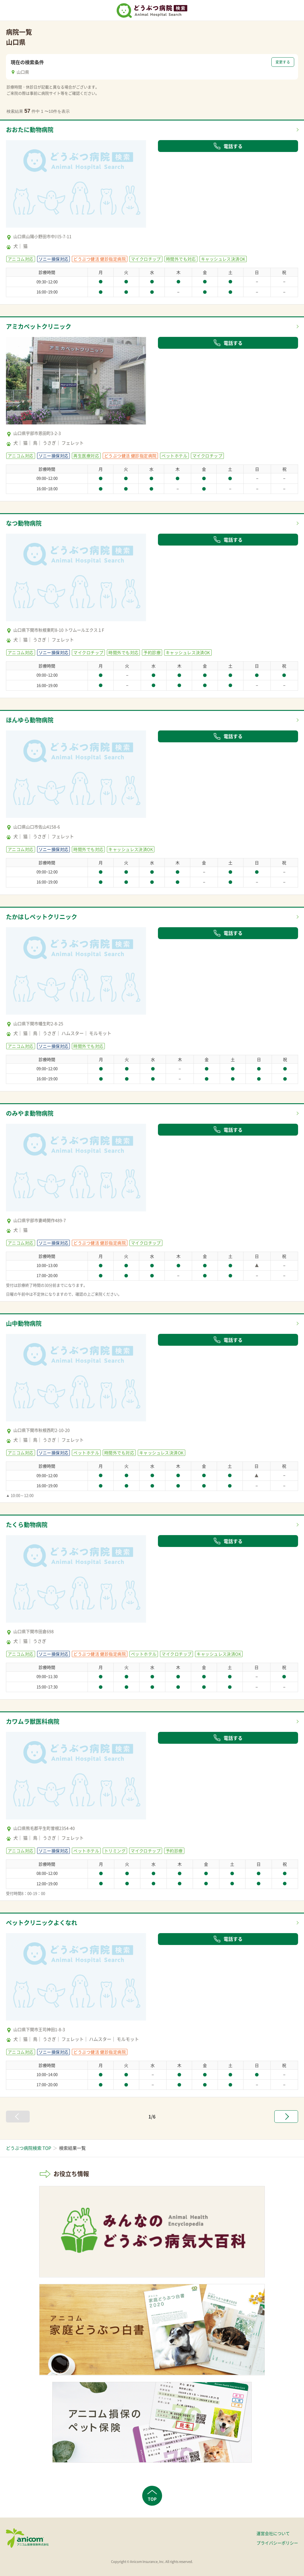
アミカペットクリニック (38, 326)
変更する (283, 62)
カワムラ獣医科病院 (32, 1721)
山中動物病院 (24, 1323)
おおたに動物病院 (29, 129)
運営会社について (273, 2533)
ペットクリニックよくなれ (41, 1922)
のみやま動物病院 (29, 1113)
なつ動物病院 (24, 523)
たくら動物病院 (27, 1524)
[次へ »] (286, 2116)
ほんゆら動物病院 (29, 720)
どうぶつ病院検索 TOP (28, 2148)
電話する (228, 146)
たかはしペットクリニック (41, 916)
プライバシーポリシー (277, 2543)
